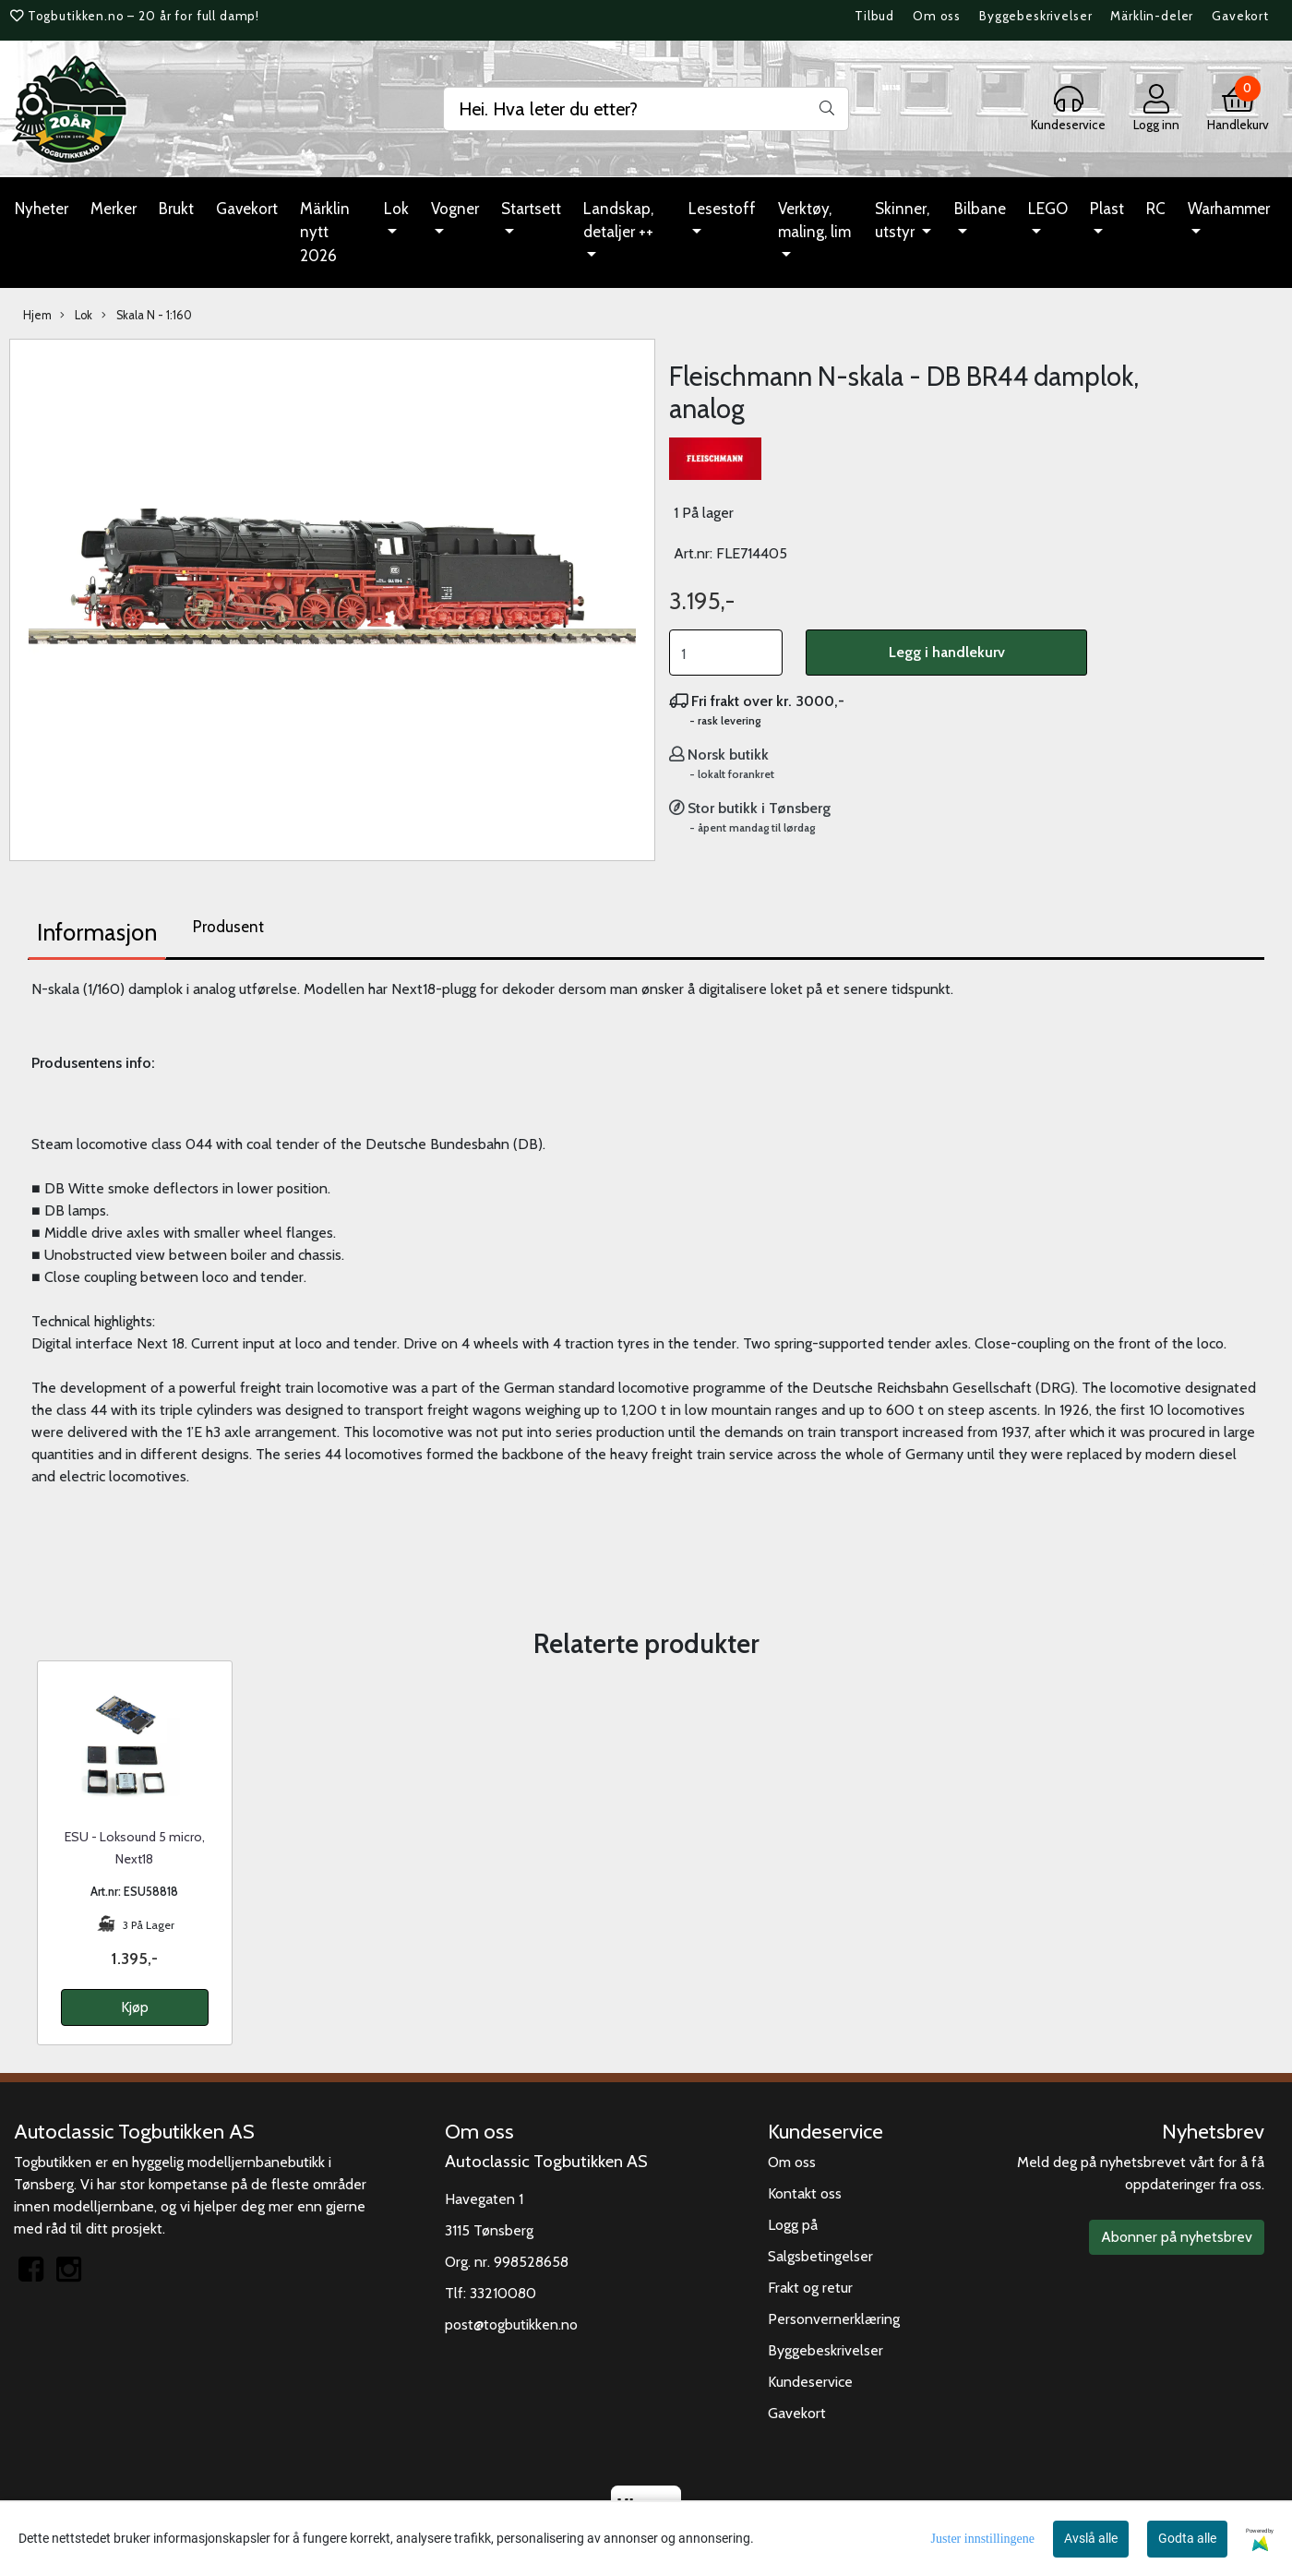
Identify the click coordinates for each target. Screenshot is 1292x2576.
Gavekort (1240, 15)
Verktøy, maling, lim (814, 220)
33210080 (503, 2293)
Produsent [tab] (228, 926)
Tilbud (874, 15)
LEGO (1048, 208)
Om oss (937, 15)
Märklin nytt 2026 (325, 232)
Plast (1107, 208)
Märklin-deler (1151, 15)
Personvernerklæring (834, 2319)
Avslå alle (1091, 2538)
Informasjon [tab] (97, 932)
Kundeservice (810, 2381)
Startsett (531, 208)
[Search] (646, 109)
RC (1156, 208)
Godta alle (1187, 2538)
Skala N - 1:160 (147, 315)
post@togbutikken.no (511, 2324)
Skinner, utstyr (902, 220)
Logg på (793, 2225)
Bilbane (980, 208)
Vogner (455, 208)
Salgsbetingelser (820, 2256)
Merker (113, 208)
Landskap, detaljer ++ (618, 220)
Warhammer (1229, 208)
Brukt (176, 208)
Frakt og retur (810, 2287)
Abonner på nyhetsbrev (1176, 2237)
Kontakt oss (805, 2193)
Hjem (37, 315)
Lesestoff (722, 208)
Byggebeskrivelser (1035, 15)
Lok (396, 208)
